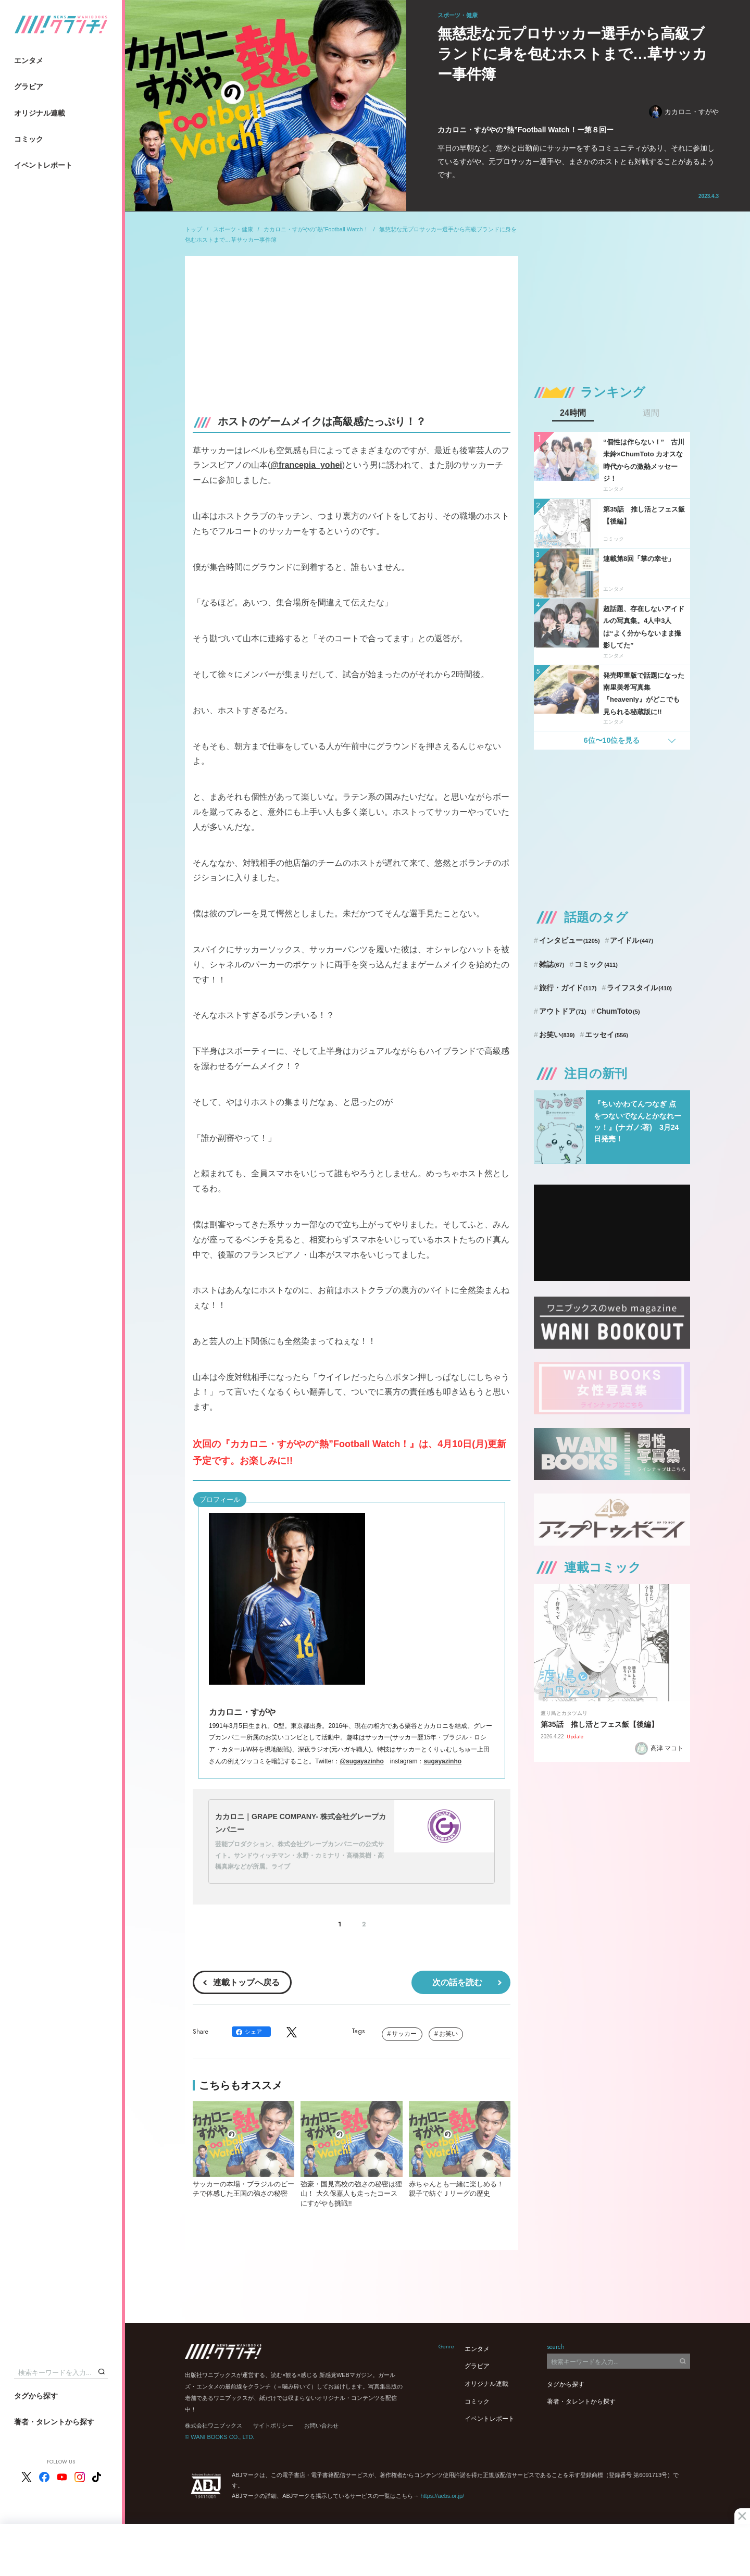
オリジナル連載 (39, 113)
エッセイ (606, 1034)
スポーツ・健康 (233, 229)
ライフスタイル (639, 988)
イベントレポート (43, 165)
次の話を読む (457, 1982)
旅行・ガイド (568, 988)
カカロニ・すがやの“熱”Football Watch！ (316, 229)
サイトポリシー (273, 2425)
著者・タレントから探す (54, 2422)
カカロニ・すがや (684, 111)
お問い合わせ (321, 2425)
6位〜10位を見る (612, 740)
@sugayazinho (361, 1761)
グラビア (28, 86)
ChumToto (618, 1011)
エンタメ (28, 60)
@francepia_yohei (306, 465)
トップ (193, 229)
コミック (28, 139)
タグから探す (36, 2396)
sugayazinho (442, 1761)
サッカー (404, 2033)
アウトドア (562, 1011)
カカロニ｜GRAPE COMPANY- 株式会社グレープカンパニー (300, 1823)
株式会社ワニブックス (213, 2425)
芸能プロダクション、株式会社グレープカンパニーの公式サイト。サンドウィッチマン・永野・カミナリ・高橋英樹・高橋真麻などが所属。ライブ (299, 1855)
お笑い (448, 2033)
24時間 (573, 413)
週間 (651, 413)
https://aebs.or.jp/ (442, 2496)
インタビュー (569, 940)
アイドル (631, 940)
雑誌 (552, 964)
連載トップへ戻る (246, 1982)
